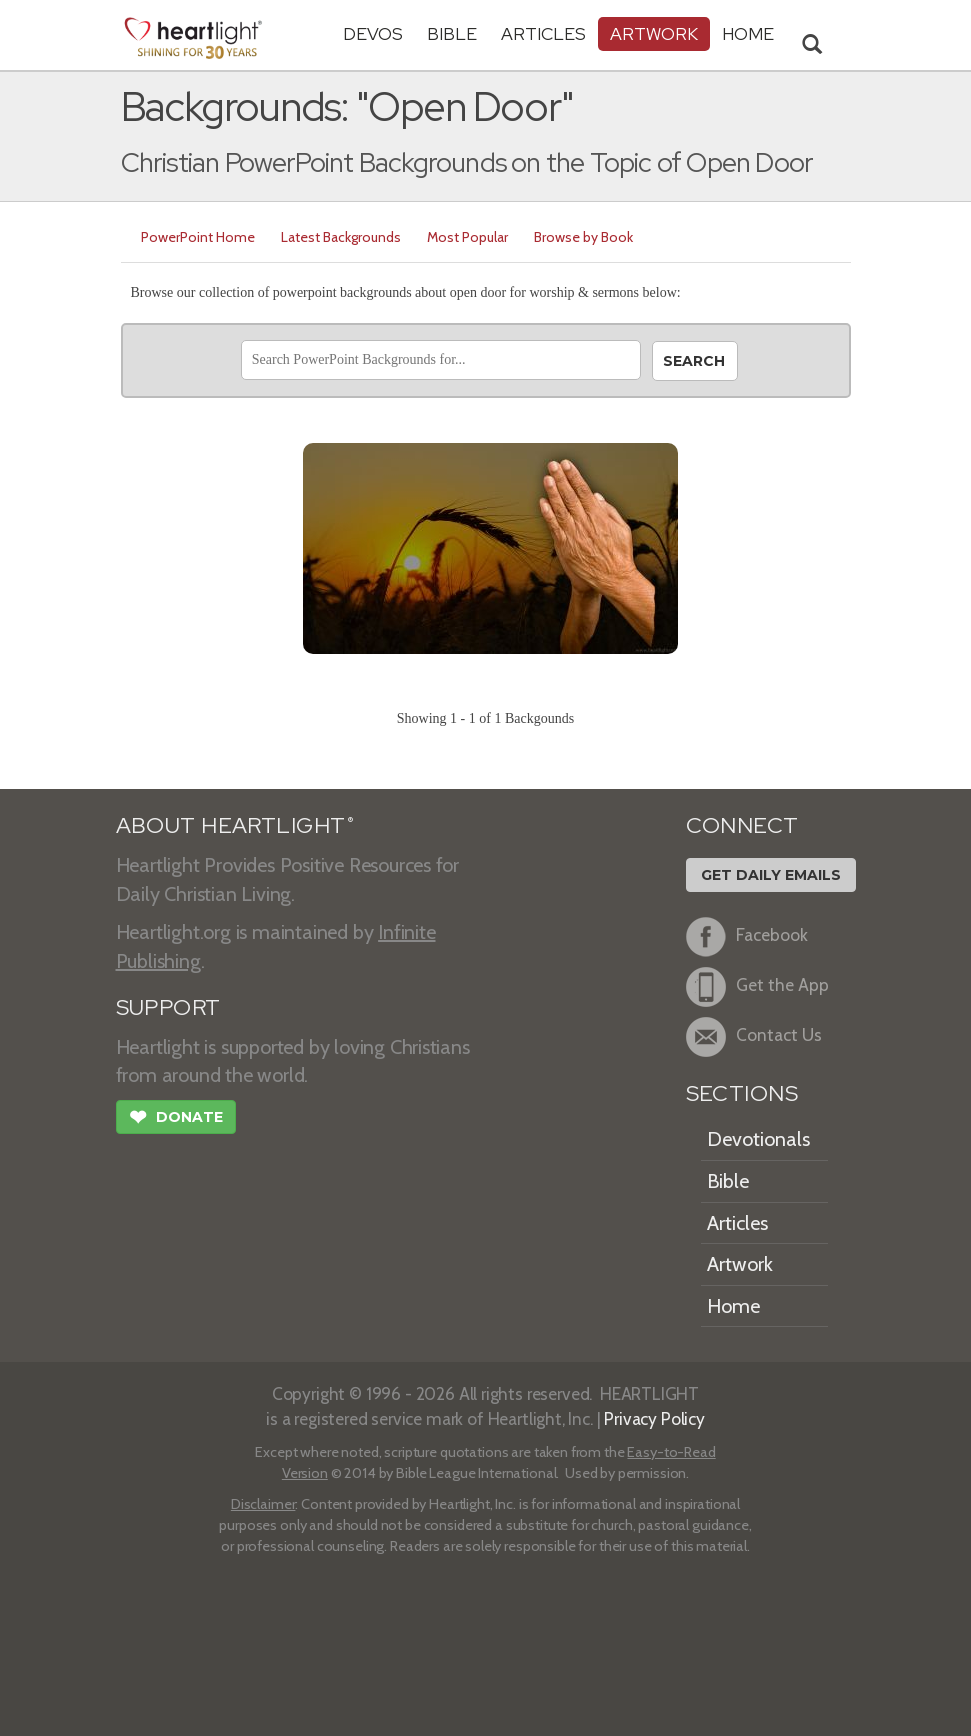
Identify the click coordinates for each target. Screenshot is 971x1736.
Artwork (654, 33)
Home (733, 1306)
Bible (452, 33)
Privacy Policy (654, 1418)
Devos (373, 33)
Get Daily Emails (771, 875)
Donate (176, 1119)
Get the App (757, 987)
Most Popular (467, 237)
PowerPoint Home (198, 237)
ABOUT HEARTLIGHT (235, 825)
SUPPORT (168, 1007)
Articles (543, 33)
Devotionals (758, 1139)
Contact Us (754, 1037)
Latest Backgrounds (341, 237)
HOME (748, 33)
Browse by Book (583, 237)
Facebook (747, 937)
